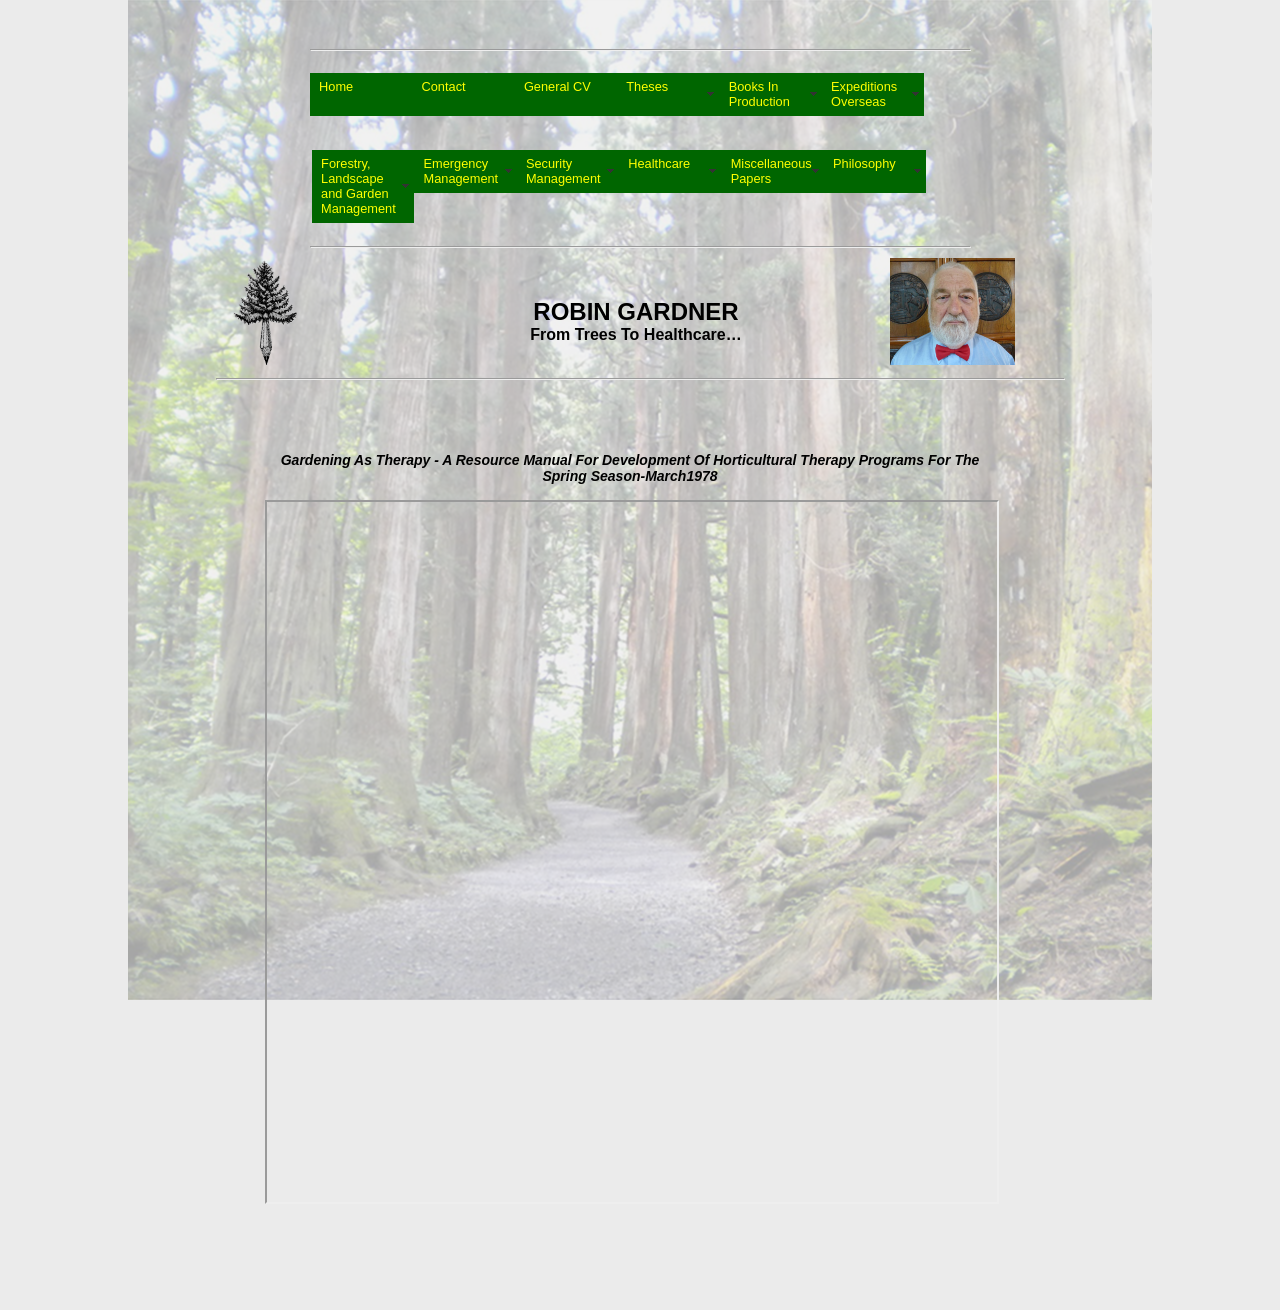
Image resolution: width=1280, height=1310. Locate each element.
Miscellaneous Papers (771, 171)
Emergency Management (460, 171)
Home (336, 94)
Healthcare (659, 171)
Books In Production (759, 94)
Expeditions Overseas (864, 94)
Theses (647, 94)
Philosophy (864, 171)
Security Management (563, 171)
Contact (443, 94)
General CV (557, 94)
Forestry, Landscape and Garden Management (358, 186)
